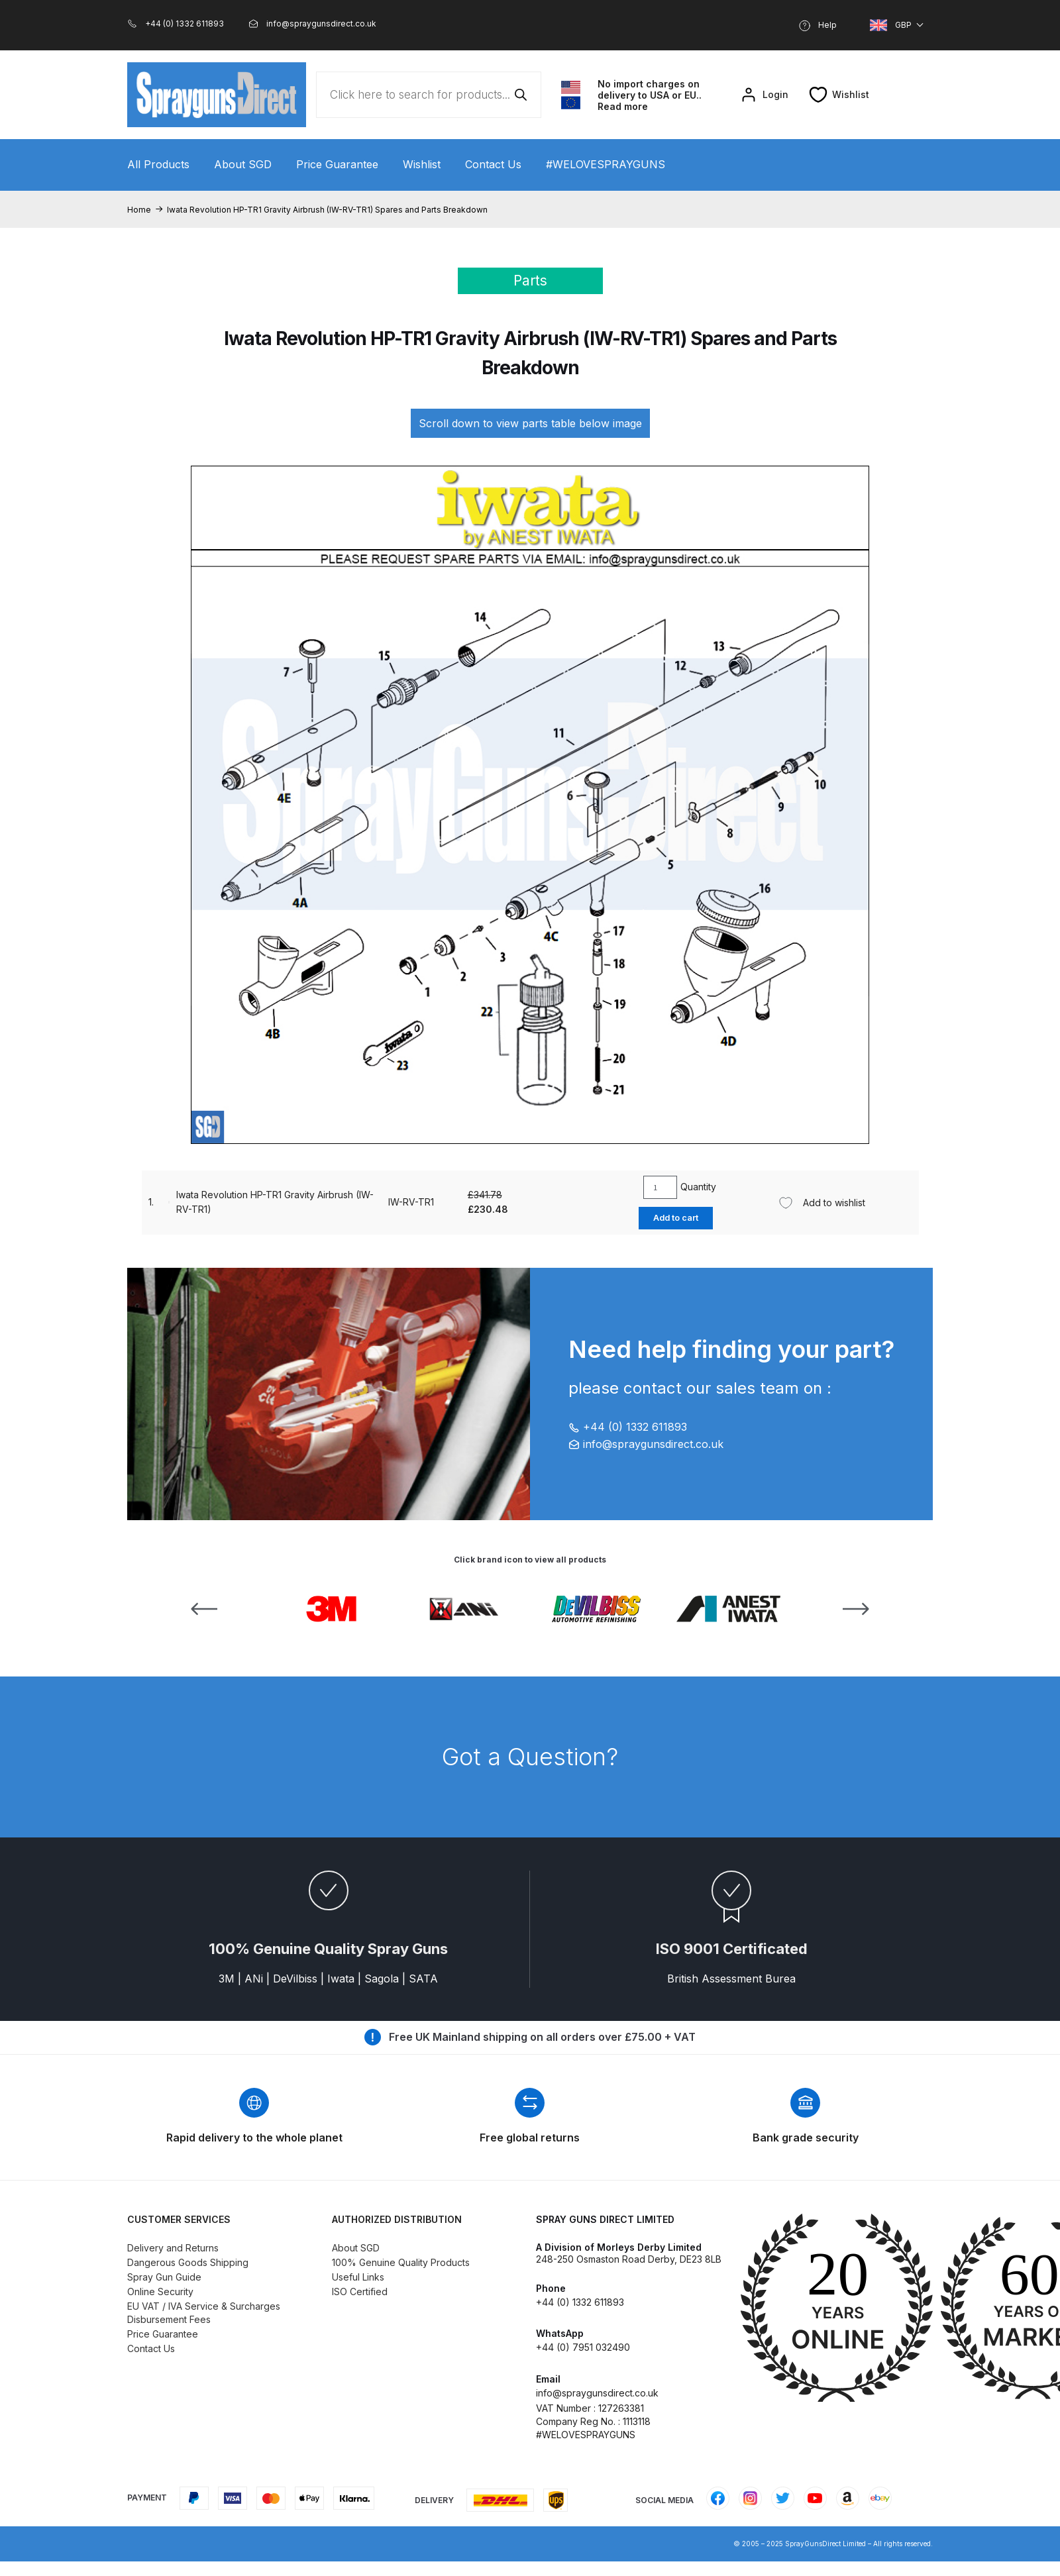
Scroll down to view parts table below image (530, 423)
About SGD (243, 164)
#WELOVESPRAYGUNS (605, 164)
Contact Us (493, 164)
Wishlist (422, 164)
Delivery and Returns (173, 2247)
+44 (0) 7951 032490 (583, 2347)
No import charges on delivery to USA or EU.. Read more (650, 95)
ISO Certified (360, 2291)
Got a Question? (530, 1756)
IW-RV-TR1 (384, 1202)
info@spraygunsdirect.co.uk (645, 1444)
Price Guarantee (337, 164)
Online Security (160, 2291)
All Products (158, 164)
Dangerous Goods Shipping (187, 2262)
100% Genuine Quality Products (401, 2262)
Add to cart (662, 1218)
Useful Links (358, 2277)
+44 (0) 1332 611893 (627, 1426)
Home (139, 210)
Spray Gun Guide (164, 2277)
